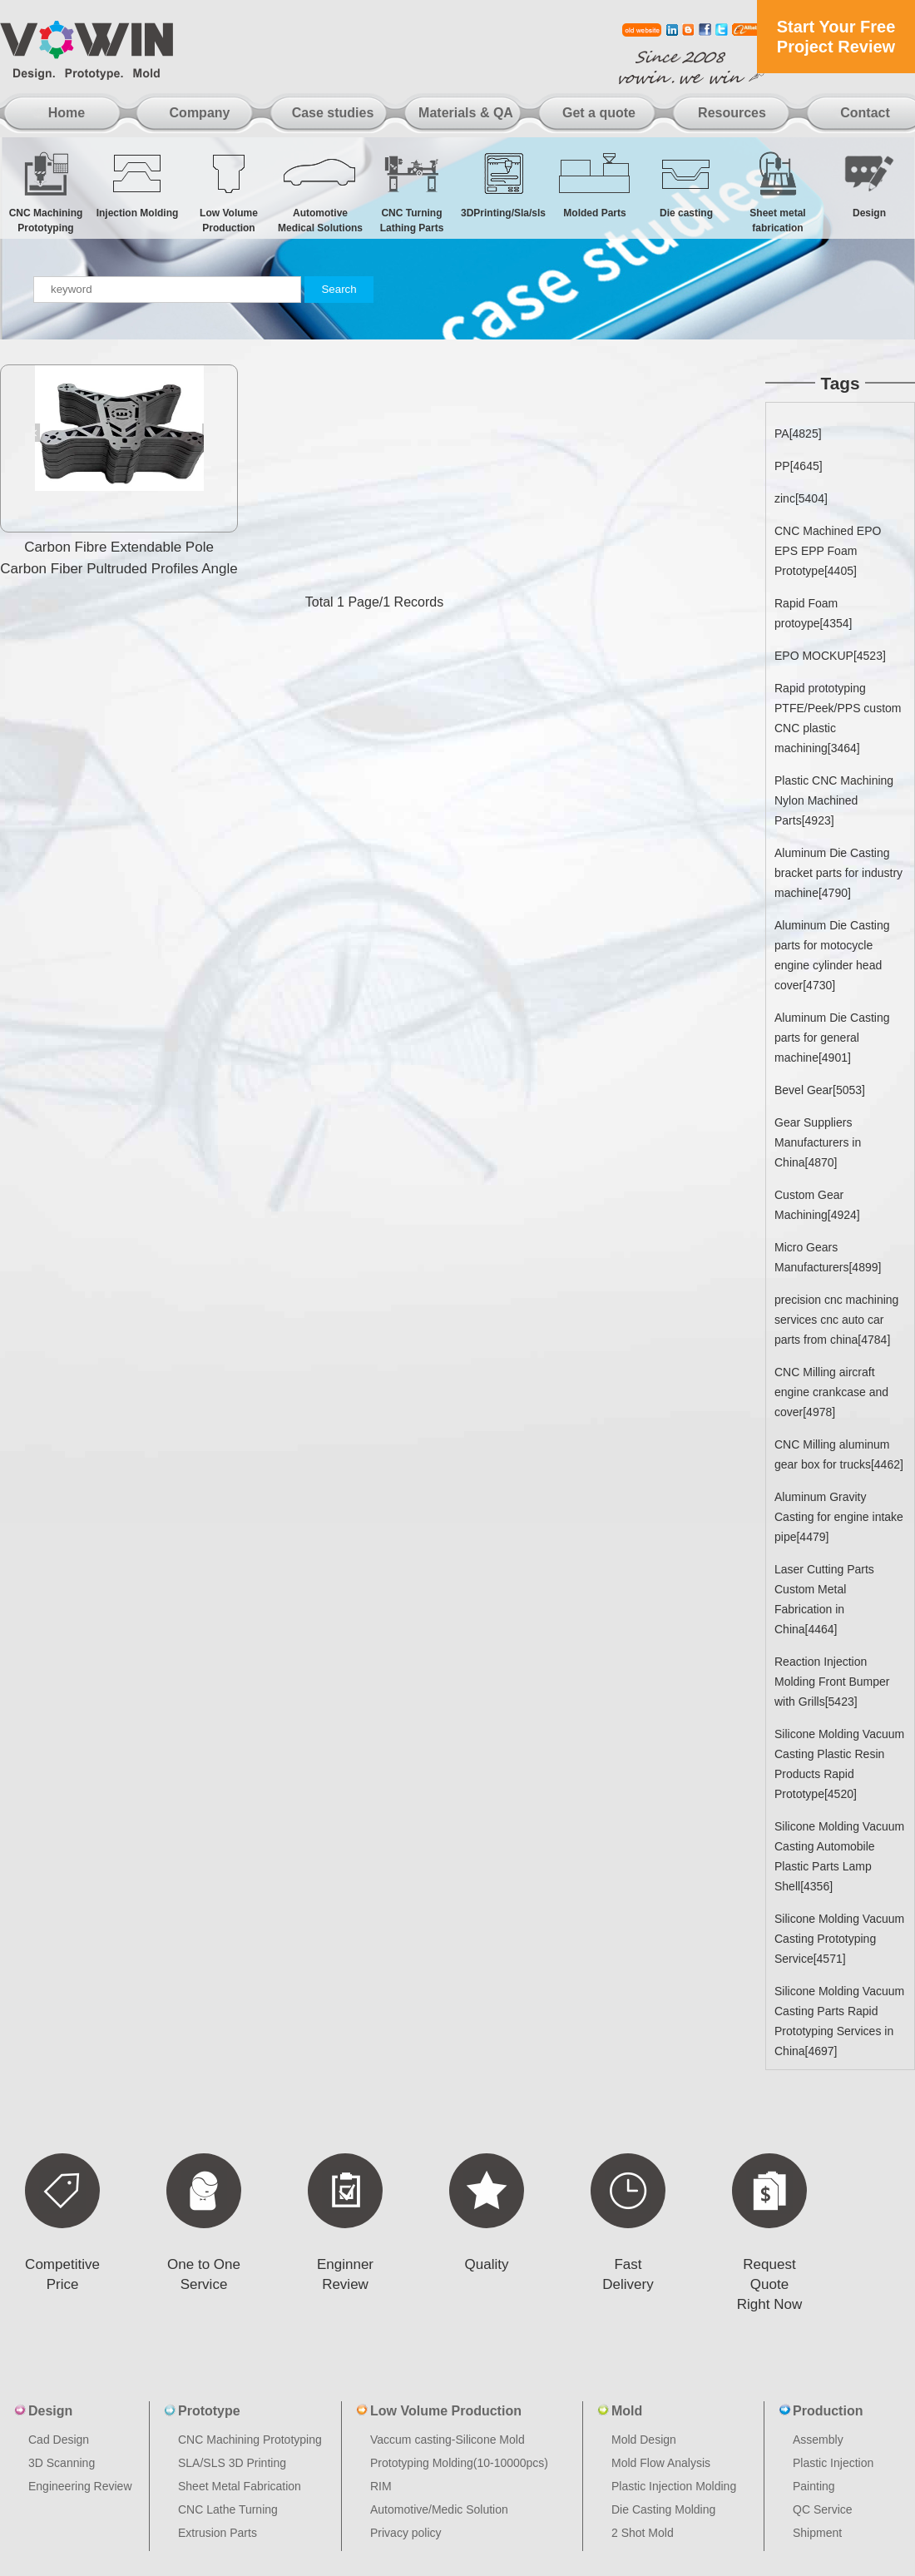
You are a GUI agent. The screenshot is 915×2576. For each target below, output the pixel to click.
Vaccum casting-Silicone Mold (447, 2439)
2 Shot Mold (642, 2532)
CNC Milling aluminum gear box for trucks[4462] (838, 1454)
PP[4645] (798, 466)
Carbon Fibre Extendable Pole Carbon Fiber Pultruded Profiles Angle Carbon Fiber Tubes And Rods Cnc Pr (118, 568)
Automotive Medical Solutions (320, 192)
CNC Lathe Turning (228, 2509)
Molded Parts (594, 184)
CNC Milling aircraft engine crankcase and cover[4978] (831, 1392)
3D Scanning (61, 2462)
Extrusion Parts (217, 2532)
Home (66, 113)
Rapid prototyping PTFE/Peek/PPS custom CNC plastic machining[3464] (838, 718)
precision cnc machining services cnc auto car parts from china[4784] (836, 1319)
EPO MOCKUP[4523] (830, 655)
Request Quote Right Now (769, 2284)
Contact (865, 113)
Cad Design (58, 2439)
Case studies (333, 113)
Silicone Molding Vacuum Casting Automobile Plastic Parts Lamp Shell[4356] (839, 1856)
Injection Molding (137, 184)
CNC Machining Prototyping (46, 192)
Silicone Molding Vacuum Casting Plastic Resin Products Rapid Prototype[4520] (839, 1764)
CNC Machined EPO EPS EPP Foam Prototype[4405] (827, 550)
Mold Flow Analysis (660, 2462)
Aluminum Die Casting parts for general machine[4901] (832, 1037)
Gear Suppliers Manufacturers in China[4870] (817, 1142)
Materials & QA (465, 113)
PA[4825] (798, 433)
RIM (381, 2486)
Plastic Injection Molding (673, 2486)
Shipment (817, 2532)
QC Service (823, 2509)
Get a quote (599, 113)
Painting (814, 2486)
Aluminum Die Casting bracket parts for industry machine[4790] (838, 872)
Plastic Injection (833, 2462)
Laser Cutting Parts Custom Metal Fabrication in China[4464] (824, 1599)
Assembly (818, 2439)
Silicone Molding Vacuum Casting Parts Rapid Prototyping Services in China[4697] (839, 2021)
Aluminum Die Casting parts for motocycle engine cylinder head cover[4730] (832, 955)
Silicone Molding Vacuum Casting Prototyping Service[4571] (839, 1938)
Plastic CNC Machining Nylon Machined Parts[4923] (833, 800)
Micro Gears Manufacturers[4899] (827, 1257)
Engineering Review (80, 2486)
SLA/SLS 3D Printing (232, 2462)
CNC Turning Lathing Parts (412, 192)
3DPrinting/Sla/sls (503, 184)
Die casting (686, 184)
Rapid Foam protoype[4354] (813, 613)
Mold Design (643, 2439)
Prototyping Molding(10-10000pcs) (459, 2462)
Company (200, 113)
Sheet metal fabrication (778, 192)
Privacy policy (406, 2532)
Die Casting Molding (663, 2509)
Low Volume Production (228, 192)
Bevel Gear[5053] (819, 1090)
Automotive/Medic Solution (439, 2509)
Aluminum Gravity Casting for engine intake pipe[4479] (838, 1516)
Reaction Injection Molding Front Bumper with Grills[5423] (832, 1681)
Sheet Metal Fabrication (239, 2486)
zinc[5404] (801, 498)
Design (869, 184)
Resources (732, 113)
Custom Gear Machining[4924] (817, 1204)
